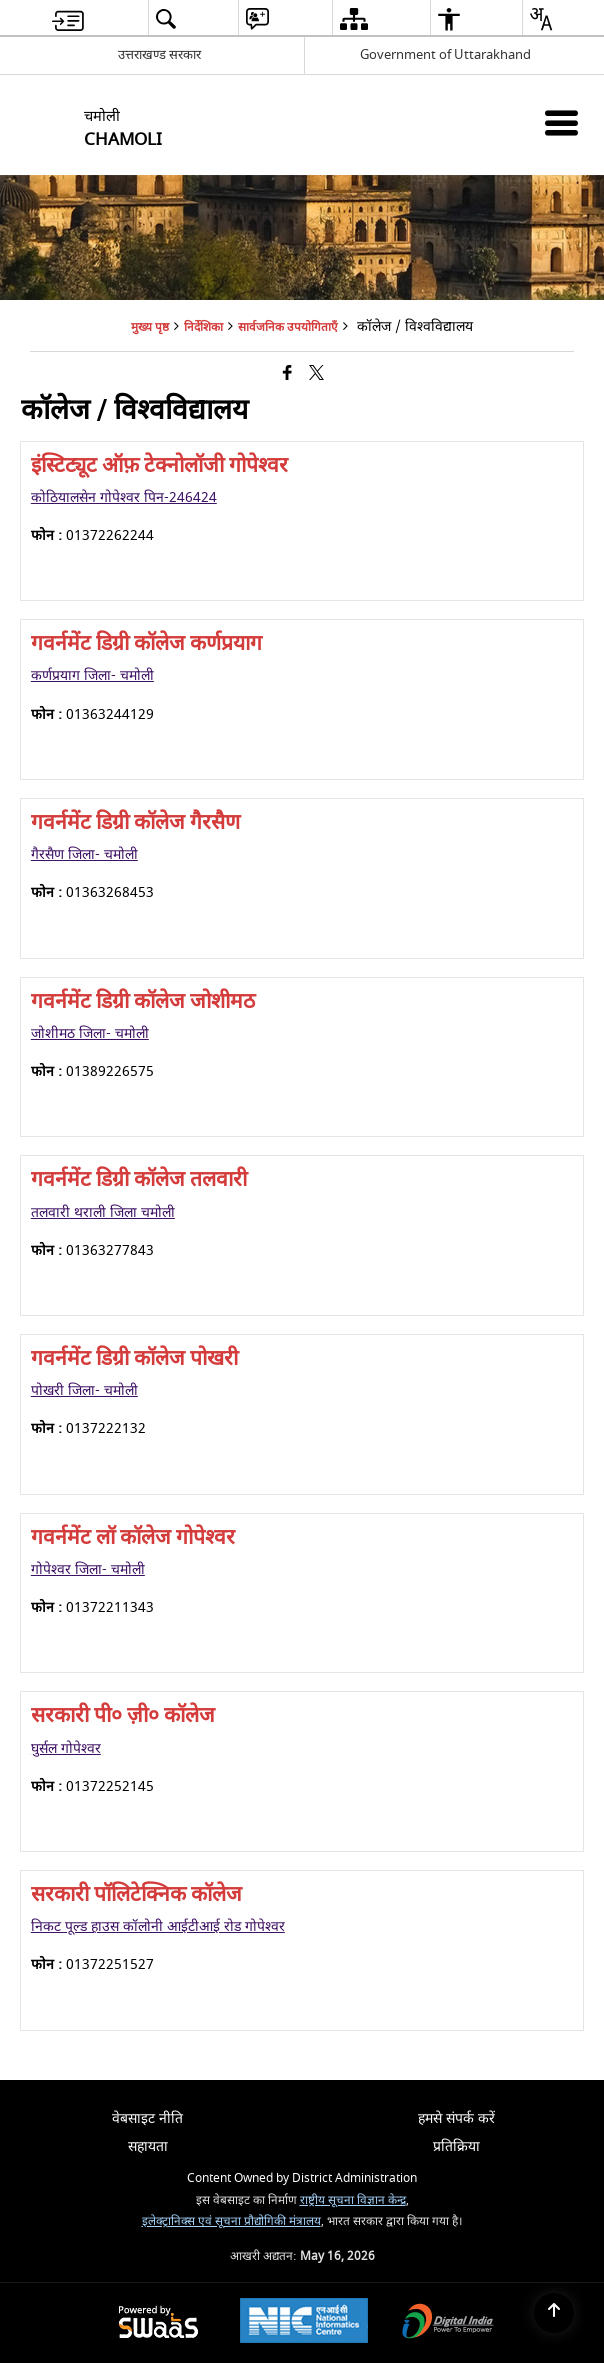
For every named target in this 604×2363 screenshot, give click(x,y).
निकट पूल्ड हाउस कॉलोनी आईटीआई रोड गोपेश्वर (158, 1926)
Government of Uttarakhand (445, 54)
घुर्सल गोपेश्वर (66, 1748)
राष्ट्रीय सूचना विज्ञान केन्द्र (353, 2200)
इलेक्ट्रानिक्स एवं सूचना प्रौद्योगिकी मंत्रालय (231, 2221)
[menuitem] (68, 18)
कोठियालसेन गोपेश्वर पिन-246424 (124, 497)
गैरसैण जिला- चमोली (84, 854)
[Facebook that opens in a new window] (287, 374)
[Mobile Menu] (561, 122)
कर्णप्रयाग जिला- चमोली (92, 675)
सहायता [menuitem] (148, 2146)
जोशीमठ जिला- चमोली (90, 1033)
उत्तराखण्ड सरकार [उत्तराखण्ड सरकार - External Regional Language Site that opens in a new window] (159, 54)
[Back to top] (554, 2313)
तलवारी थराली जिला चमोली (103, 1212)
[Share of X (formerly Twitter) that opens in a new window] (316, 374)
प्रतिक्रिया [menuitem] (456, 2146)
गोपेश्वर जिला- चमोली (88, 1569)
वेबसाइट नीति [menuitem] (147, 2118)
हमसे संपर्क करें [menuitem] (456, 2118)
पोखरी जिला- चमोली (84, 1390)
